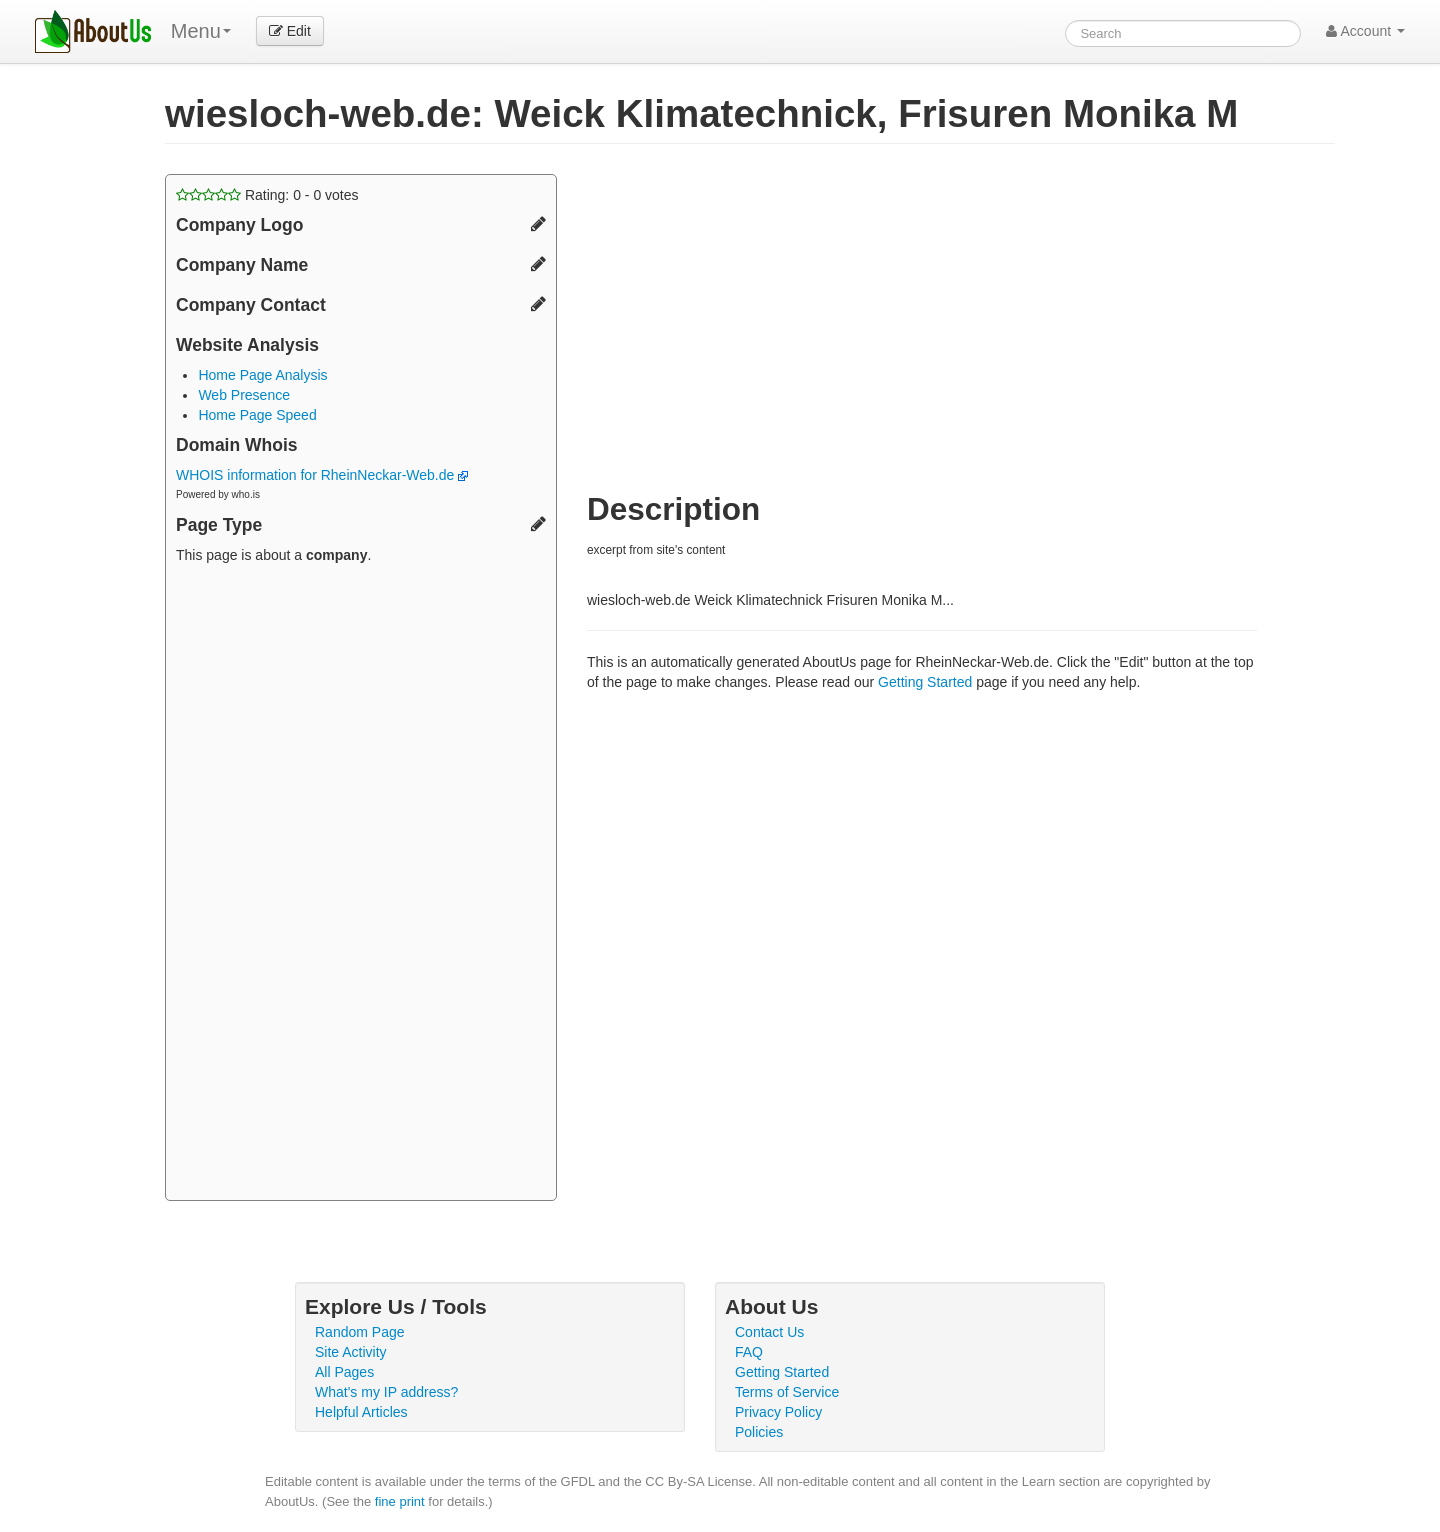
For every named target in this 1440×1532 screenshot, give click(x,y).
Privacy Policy (778, 1412)
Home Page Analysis (262, 375)
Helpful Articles (361, 1412)
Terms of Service (787, 1392)
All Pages (344, 1372)
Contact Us (769, 1332)
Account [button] (1365, 31)
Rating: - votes (267, 195)
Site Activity (351, 1352)
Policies (759, 1432)
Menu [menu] (201, 31)
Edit (290, 31)
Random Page (360, 1332)
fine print (400, 1501)
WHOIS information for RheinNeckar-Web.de (322, 475)
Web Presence (244, 395)
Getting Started (925, 682)
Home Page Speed (257, 415)
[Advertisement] (361, 885)
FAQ (749, 1352)
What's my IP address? (386, 1392)
